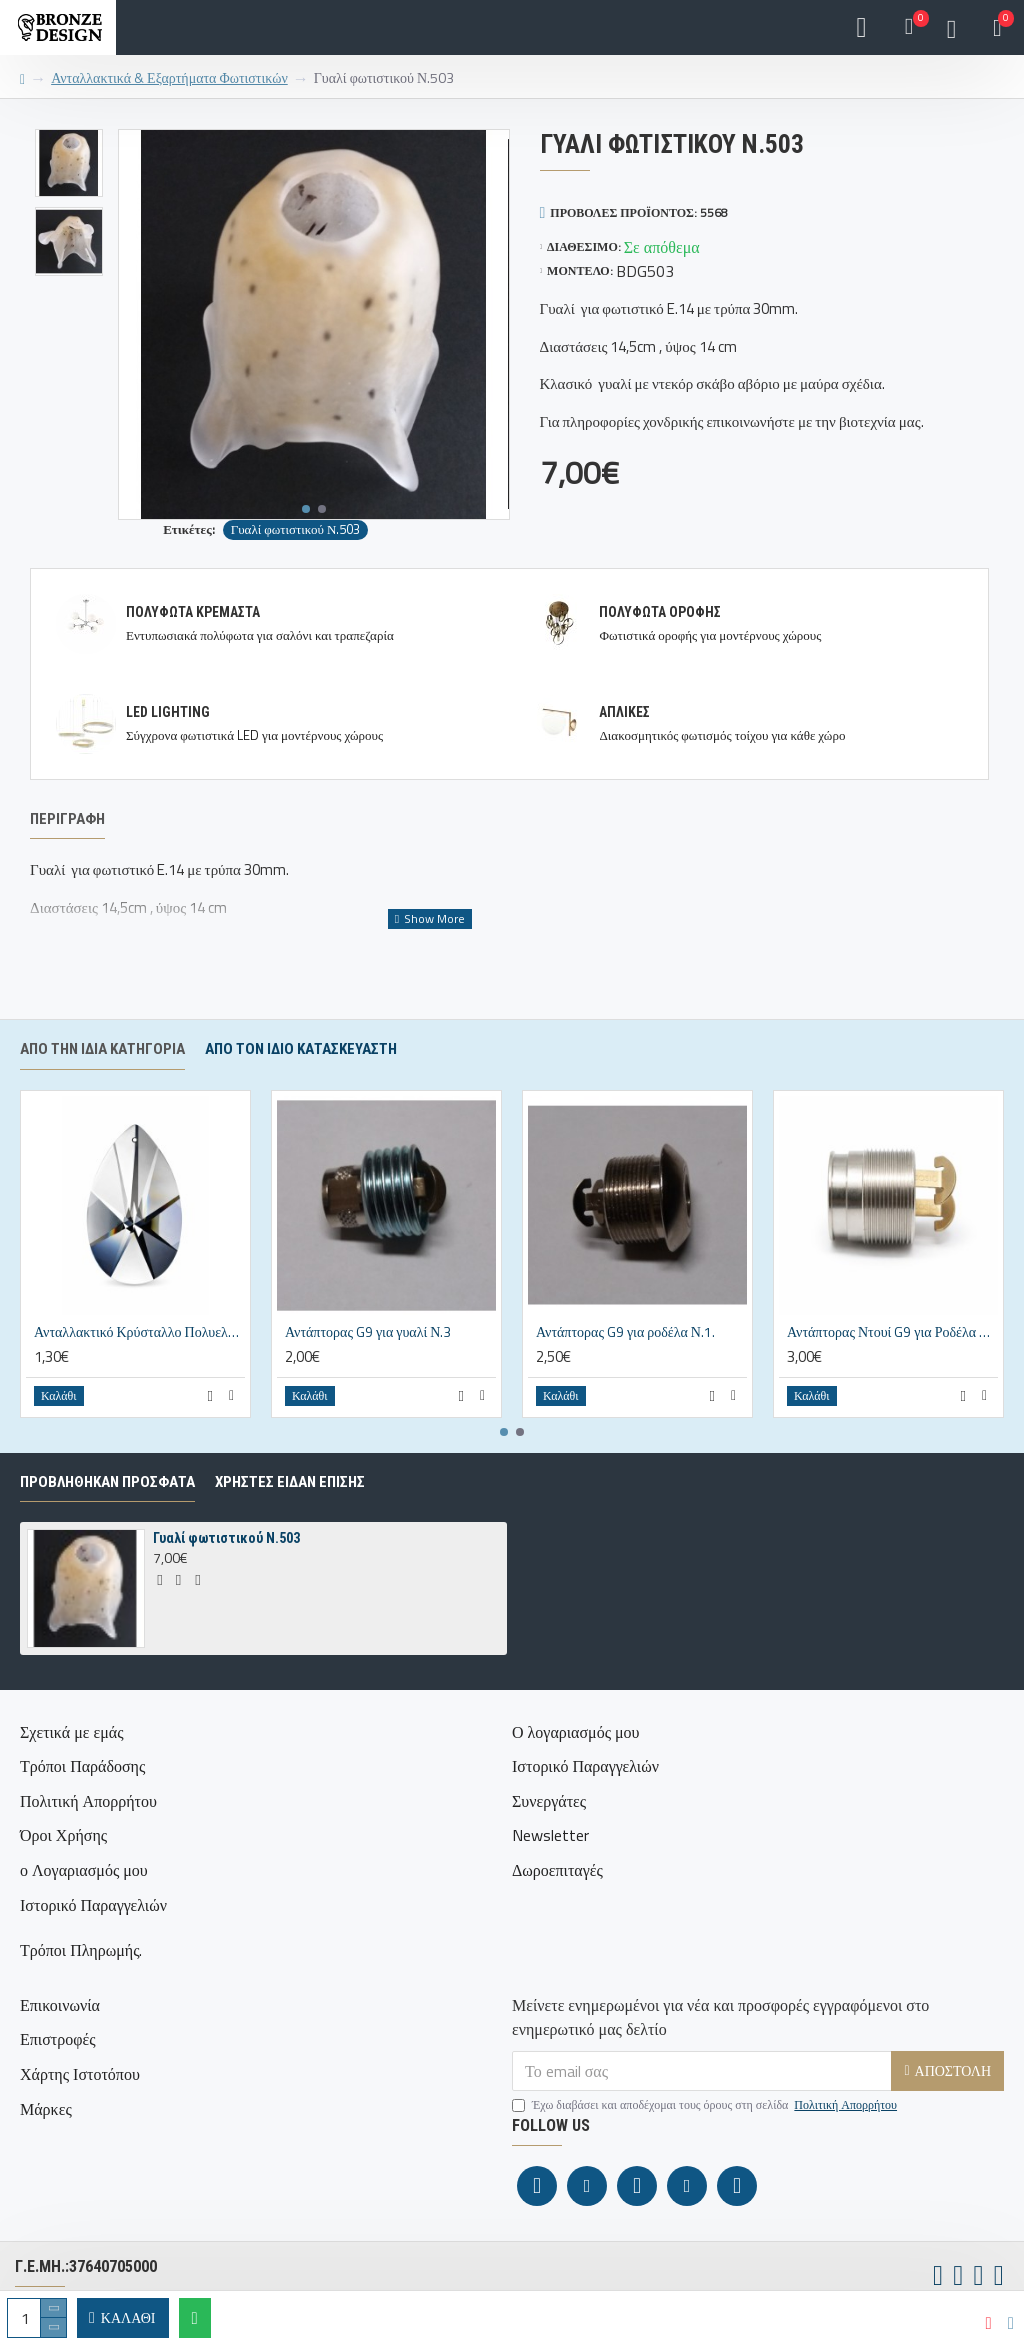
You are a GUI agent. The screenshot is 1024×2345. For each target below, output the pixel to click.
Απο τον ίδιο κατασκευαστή (301, 1094)
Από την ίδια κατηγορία (102, 1094)
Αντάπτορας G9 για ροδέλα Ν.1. (625, 1377)
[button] (306, 509)
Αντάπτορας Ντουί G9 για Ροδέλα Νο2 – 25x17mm (892, 1377)
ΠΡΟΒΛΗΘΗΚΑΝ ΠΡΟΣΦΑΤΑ (107, 1527)
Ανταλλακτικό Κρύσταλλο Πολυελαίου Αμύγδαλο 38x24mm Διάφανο (139, 1377)
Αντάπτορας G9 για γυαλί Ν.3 (368, 1377)
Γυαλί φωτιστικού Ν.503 (296, 529)
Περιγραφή (67, 819)
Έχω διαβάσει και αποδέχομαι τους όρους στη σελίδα (706, 2105)
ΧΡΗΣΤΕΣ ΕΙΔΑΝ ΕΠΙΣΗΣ (290, 1527)
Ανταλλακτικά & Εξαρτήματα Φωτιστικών (169, 77)
